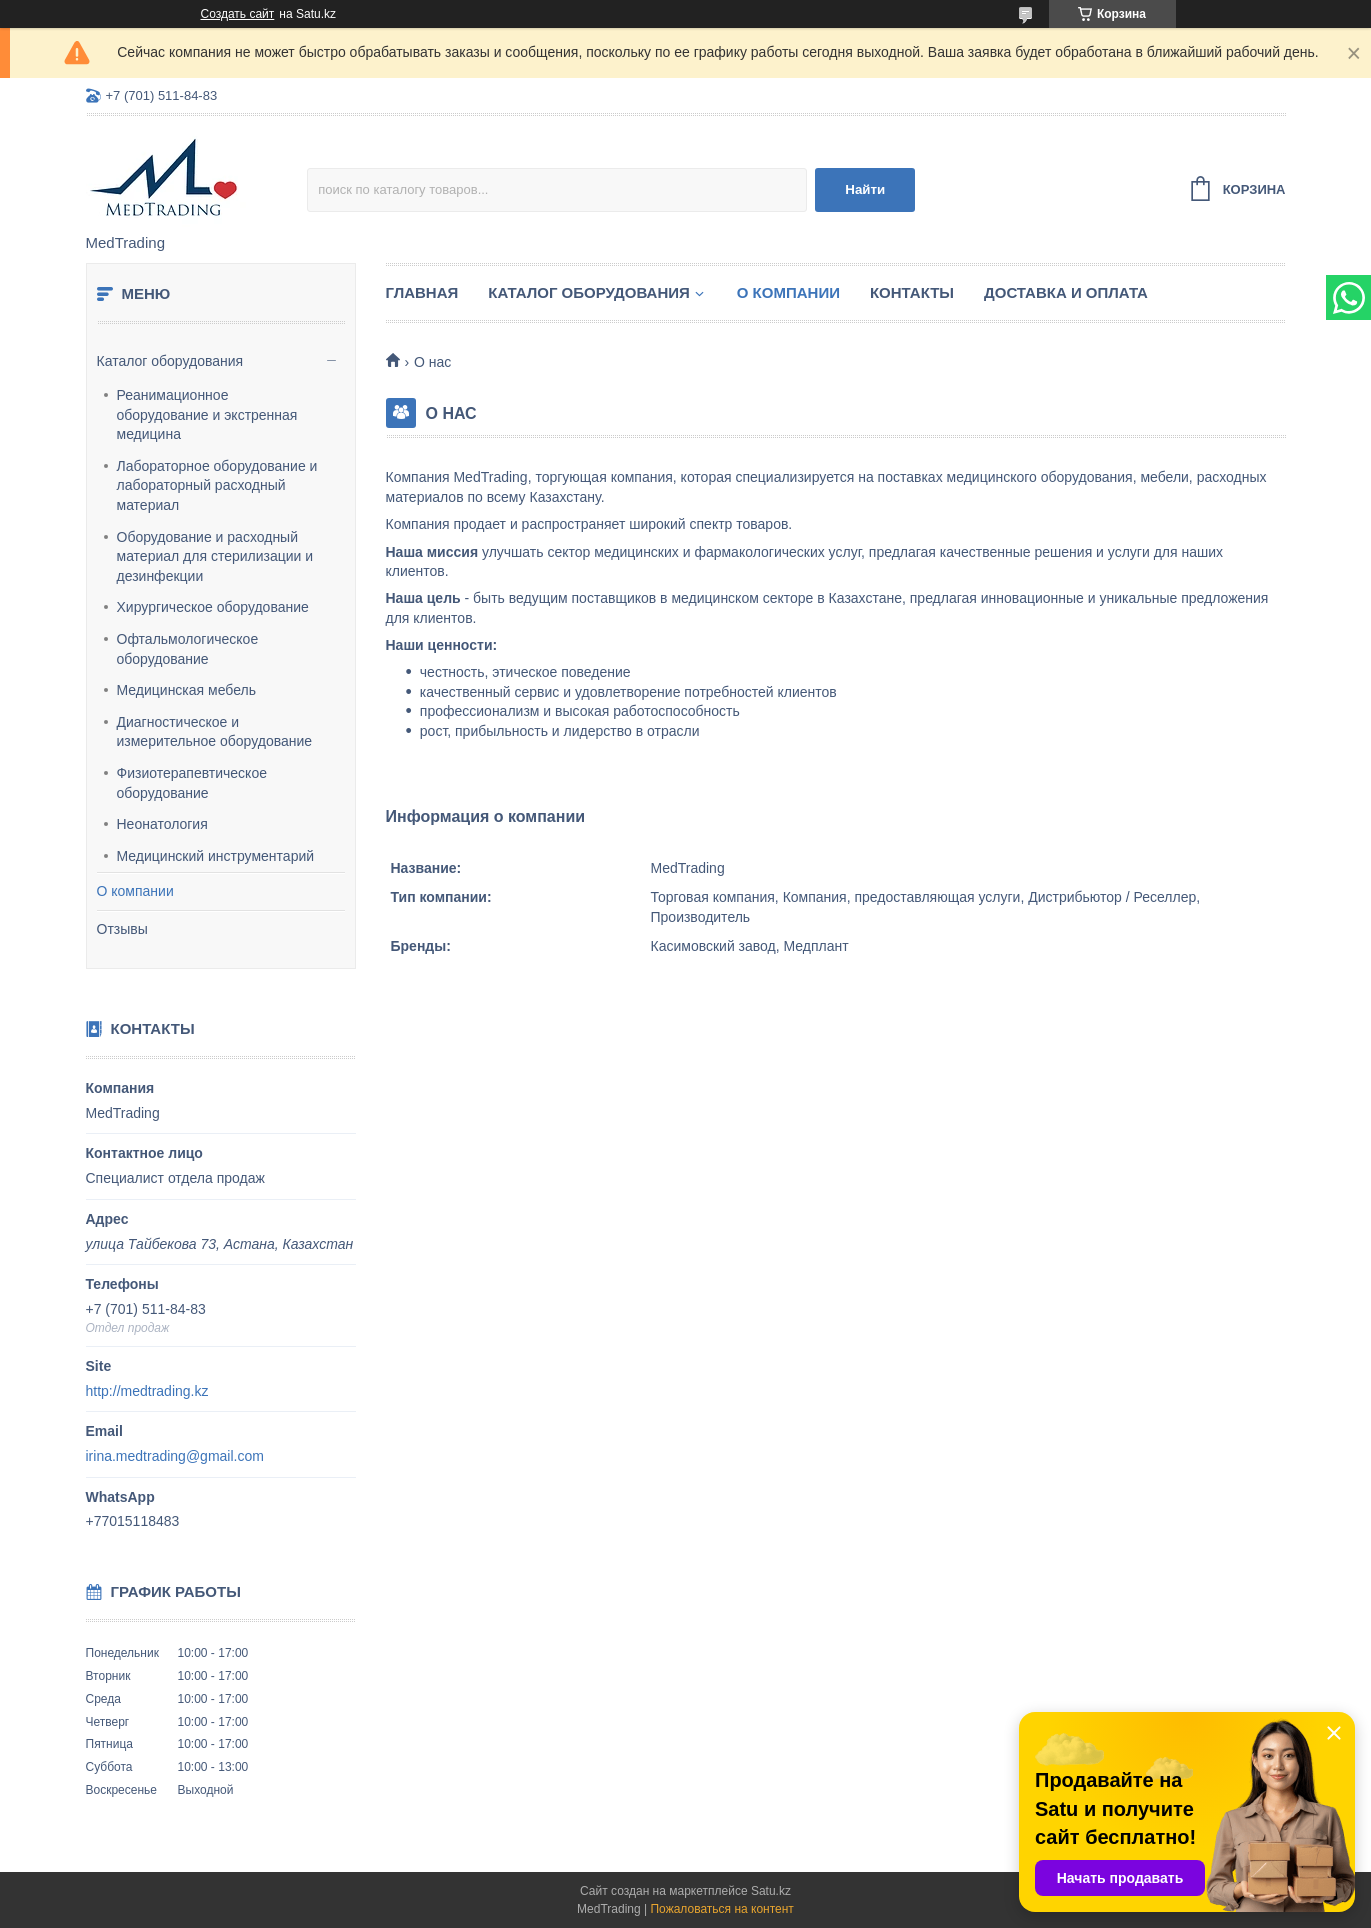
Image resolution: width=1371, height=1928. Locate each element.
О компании (135, 891)
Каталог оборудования (170, 361)
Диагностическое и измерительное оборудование (215, 732)
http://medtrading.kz (147, 1391)
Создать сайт (238, 14)
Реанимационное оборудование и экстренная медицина (207, 414)
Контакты (912, 292)
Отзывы (122, 929)
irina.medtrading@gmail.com (175, 1456)
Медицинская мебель (186, 690)
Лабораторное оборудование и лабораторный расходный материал (217, 485)
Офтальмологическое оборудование (188, 649)
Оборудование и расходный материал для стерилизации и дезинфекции (215, 556)
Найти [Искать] (865, 189)
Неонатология (162, 824)
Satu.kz (771, 1891)
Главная (422, 292)
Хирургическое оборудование (213, 607)
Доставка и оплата (1066, 292)
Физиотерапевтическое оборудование (192, 783)
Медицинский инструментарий (216, 856)
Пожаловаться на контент (721, 1909)
